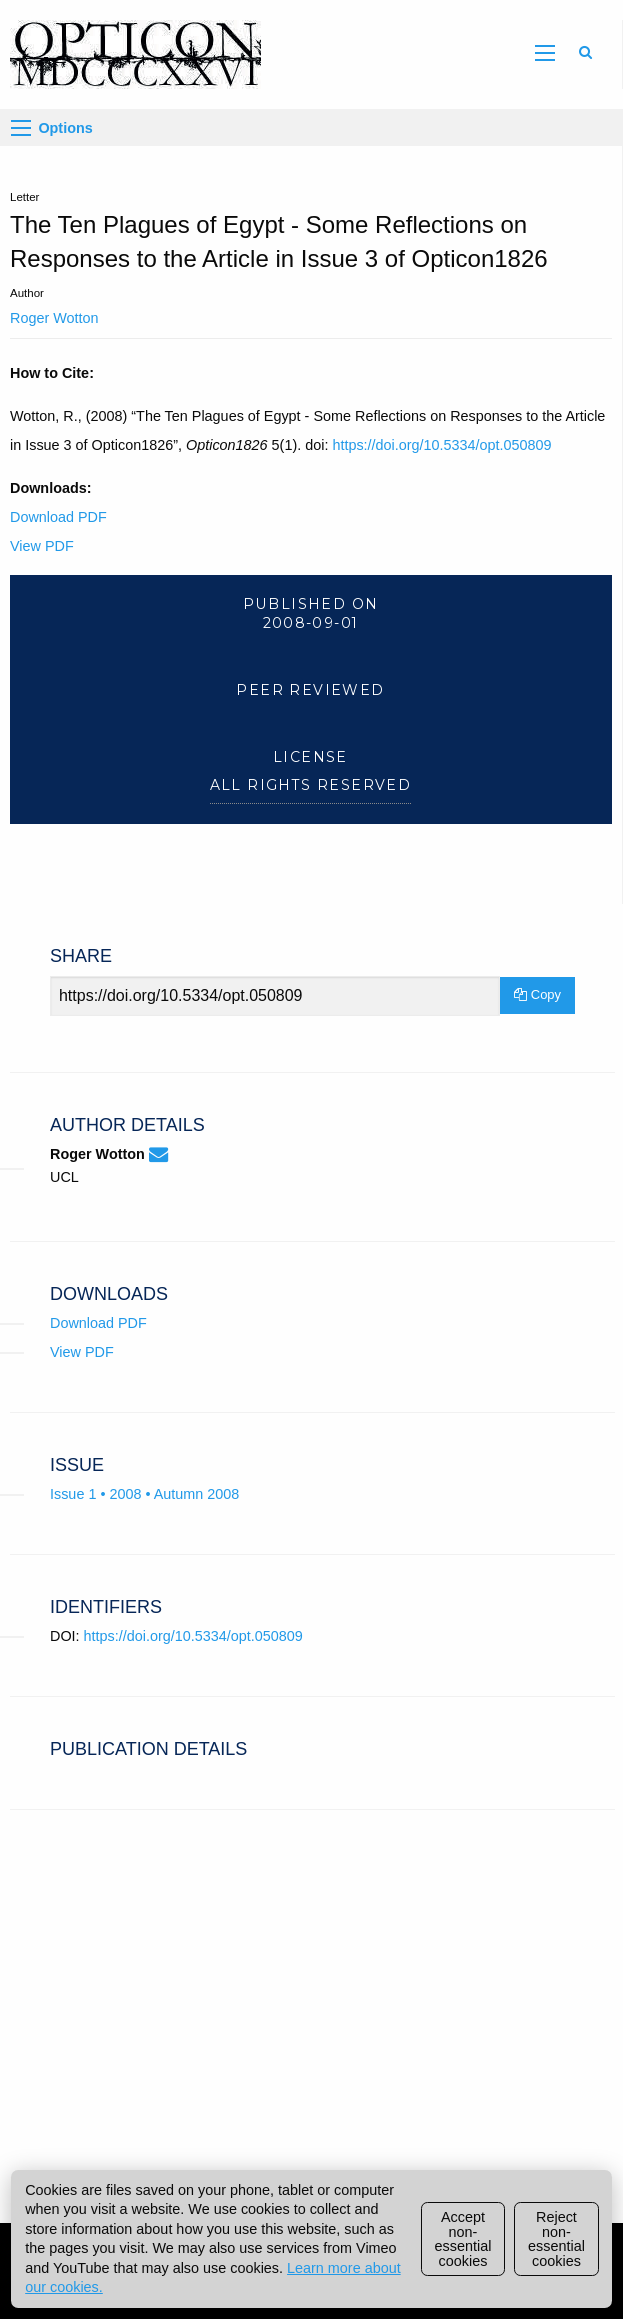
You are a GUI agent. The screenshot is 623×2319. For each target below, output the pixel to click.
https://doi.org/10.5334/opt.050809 (441, 445)
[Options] (21, 128)
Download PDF (58, 517)
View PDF (42, 546)
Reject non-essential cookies (556, 2238)
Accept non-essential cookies (463, 2238)
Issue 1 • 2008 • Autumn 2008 (144, 1494)
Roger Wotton (54, 318)
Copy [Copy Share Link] (537, 994)
